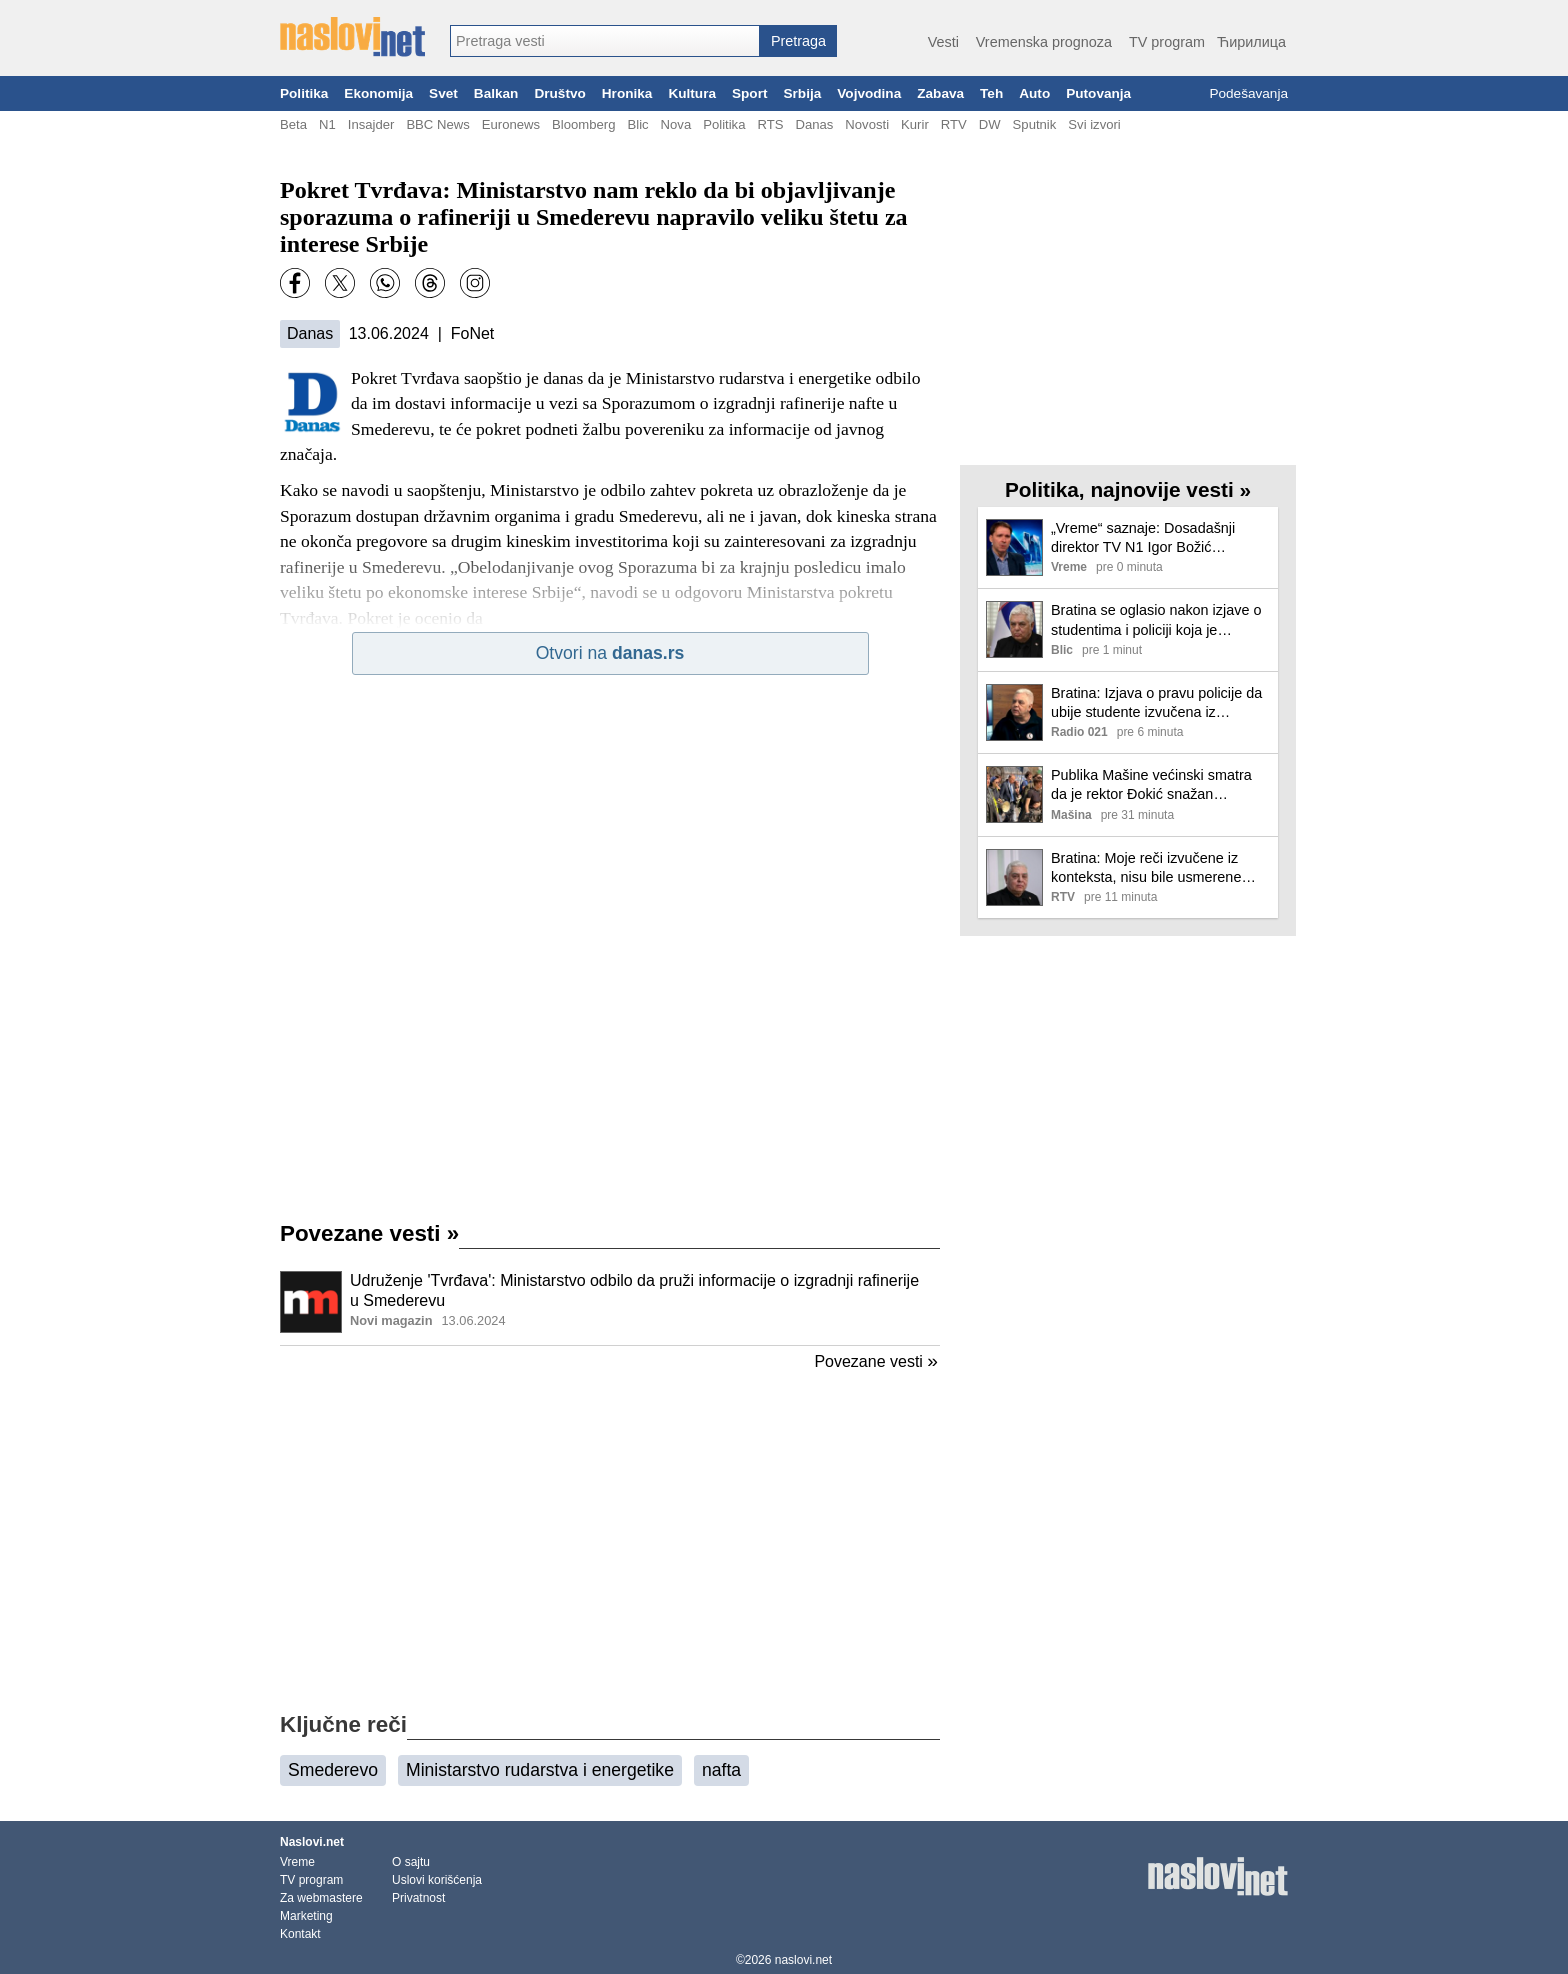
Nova (676, 124)
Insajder (371, 124)
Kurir (915, 124)
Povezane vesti (369, 1233)
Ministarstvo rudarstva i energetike (540, 1770)
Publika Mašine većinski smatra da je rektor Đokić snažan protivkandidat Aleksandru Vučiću (1156, 785)
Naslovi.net (312, 1842)
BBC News (437, 124)
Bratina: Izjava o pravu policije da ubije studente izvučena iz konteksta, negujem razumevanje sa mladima (1156, 703)
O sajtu (411, 1862)
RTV (954, 124)
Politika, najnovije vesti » (1128, 489)
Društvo (559, 93)
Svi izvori (1094, 124)
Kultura (692, 93)
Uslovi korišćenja (437, 1880)
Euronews (511, 124)
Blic (637, 124)
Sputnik (1035, 124)
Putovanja (1098, 93)
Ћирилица (1251, 42)
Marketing (306, 1916)
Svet (443, 93)
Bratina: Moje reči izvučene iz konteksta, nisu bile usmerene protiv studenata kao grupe (1146, 868)
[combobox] (605, 41)
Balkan (496, 93)
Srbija (802, 93)
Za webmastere (321, 1898)
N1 (327, 124)
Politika (304, 93)
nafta (721, 1770)
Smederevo (333, 1770)
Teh (991, 93)
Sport (750, 93)
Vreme (297, 1862)
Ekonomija (378, 93)
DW (990, 124)
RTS (770, 124)
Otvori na (610, 653)
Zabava (940, 93)
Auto (1034, 93)
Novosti (867, 124)
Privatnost (418, 1898)
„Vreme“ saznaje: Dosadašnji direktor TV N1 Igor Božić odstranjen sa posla (1143, 538)
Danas (814, 124)
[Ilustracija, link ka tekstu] (311, 1304)
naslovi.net (803, 1960)
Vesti (943, 42)
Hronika (627, 93)
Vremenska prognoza (1044, 42)
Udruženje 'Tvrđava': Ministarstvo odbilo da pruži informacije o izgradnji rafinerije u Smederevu (634, 1291)
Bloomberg (583, 124)
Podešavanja (1248, 93)
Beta (293, 124)
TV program (1167, 42)
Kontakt (300, 1934)
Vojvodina (869, 93)
